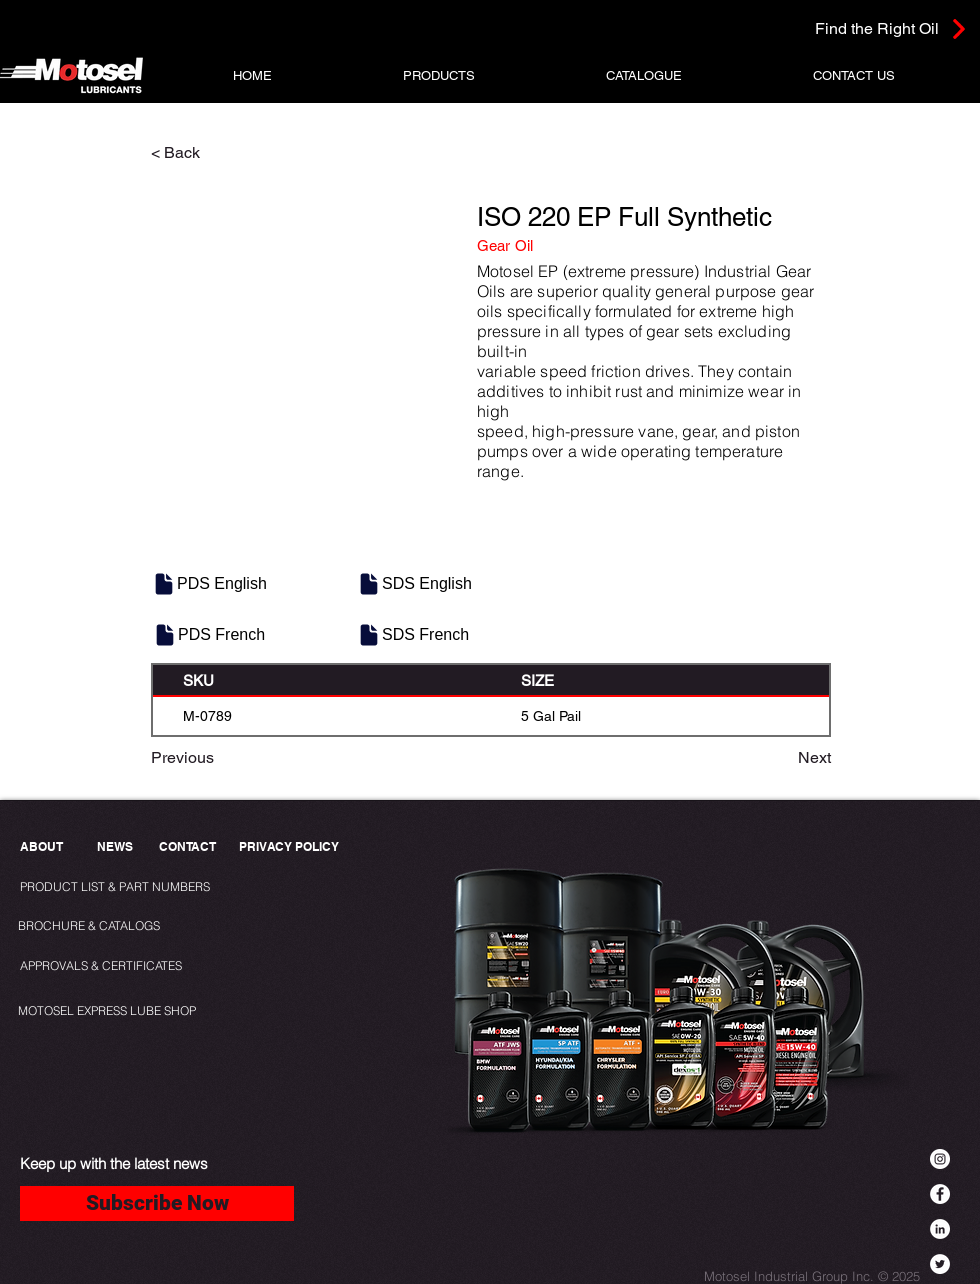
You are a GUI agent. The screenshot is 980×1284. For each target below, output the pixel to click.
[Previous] (217, 758)
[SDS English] (416, 584)
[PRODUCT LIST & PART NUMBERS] (148, 887)
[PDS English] (211, 584)
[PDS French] (212, 635)
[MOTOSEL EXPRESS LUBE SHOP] (151, 1011)
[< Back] (217, 153)
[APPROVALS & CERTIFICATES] (103, 966)
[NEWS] (114, 847)
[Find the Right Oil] (847, 28)
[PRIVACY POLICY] (293, 847)
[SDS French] (416, 635)
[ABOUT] (43, 847)
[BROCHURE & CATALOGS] (97, 926)
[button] (439, 75)
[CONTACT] (187, 847)
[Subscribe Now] (157, 1203)
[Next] (781, 758)
